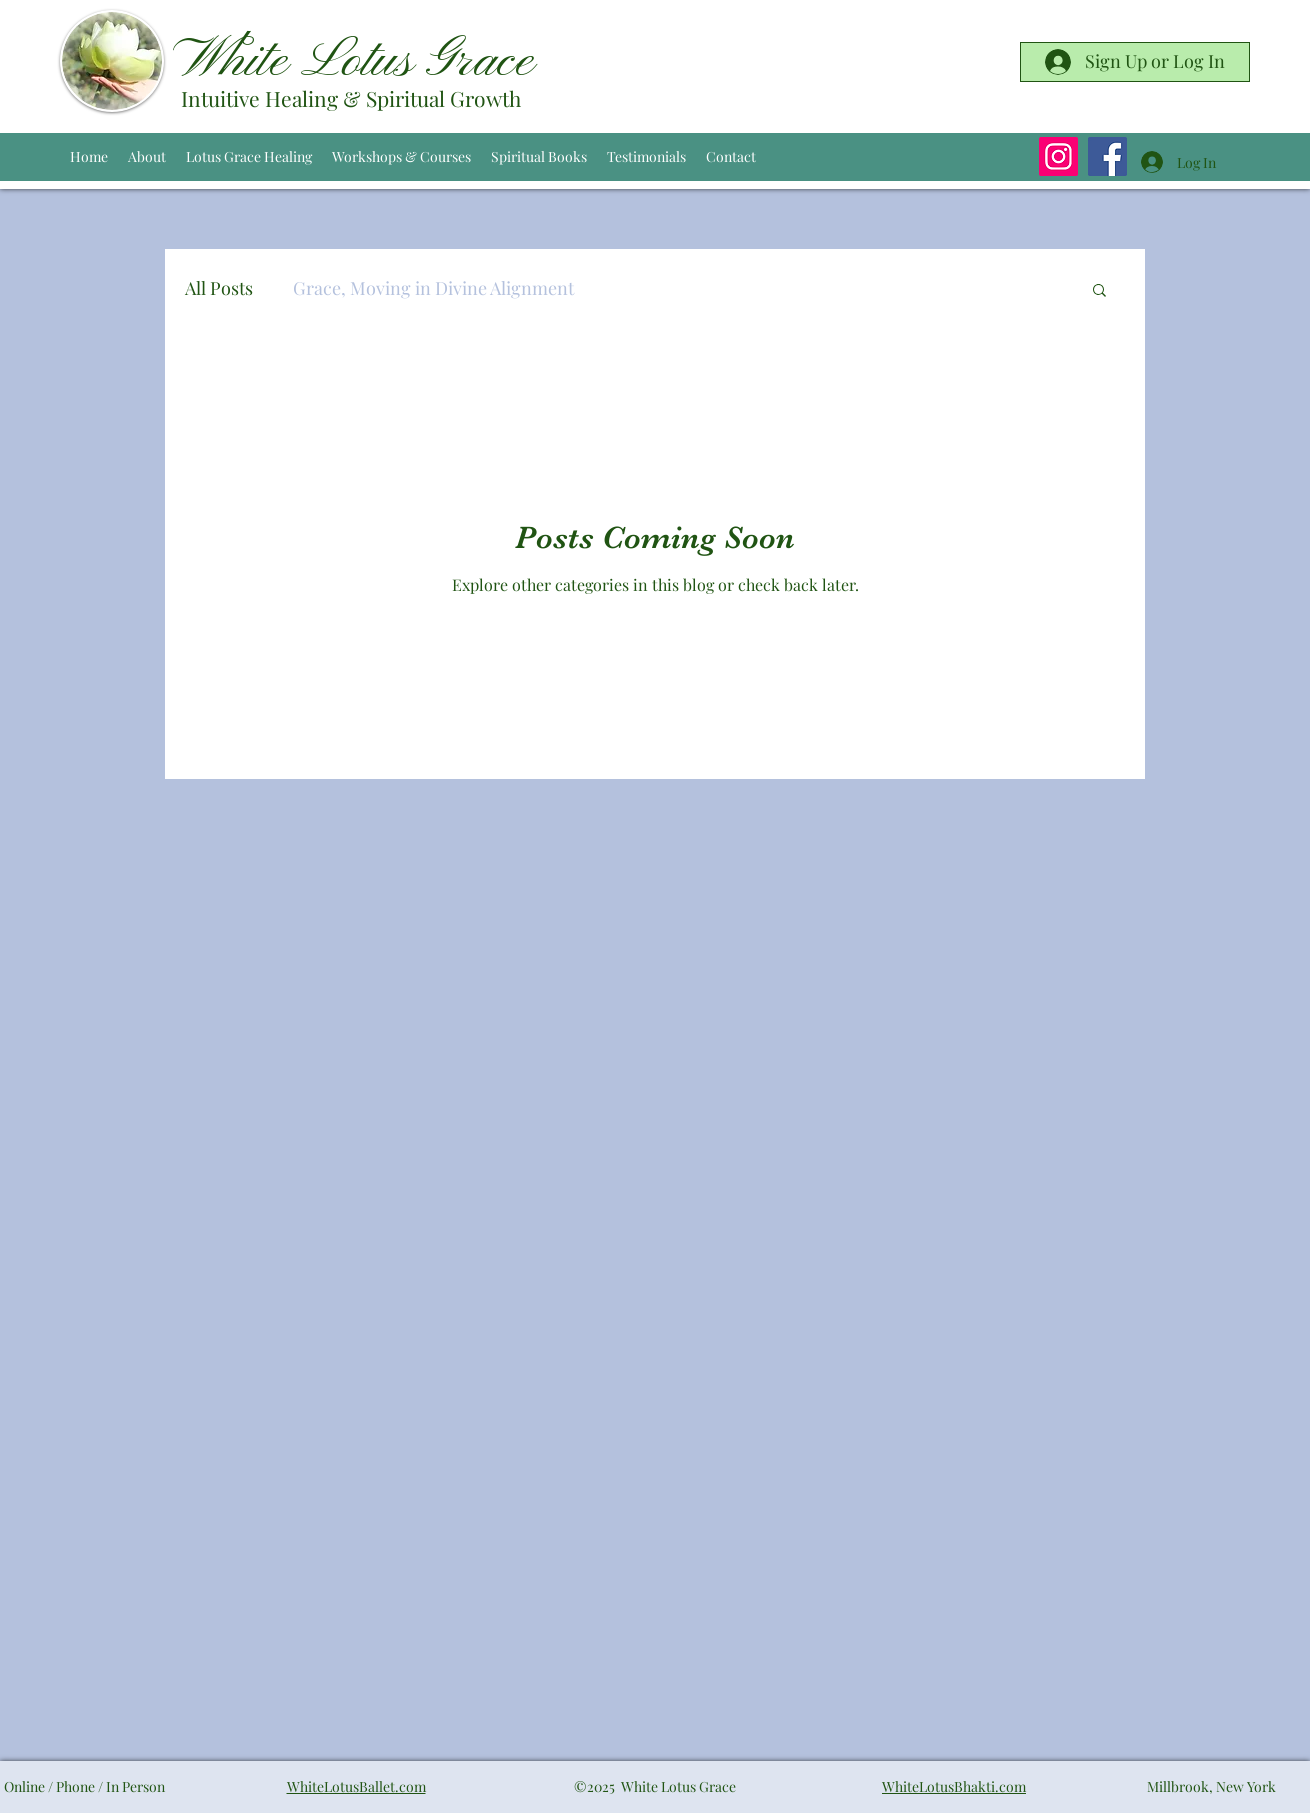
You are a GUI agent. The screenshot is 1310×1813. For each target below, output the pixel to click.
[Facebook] (1107, 156)
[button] (1099, 291)
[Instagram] (1058, 156)
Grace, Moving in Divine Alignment (433, 288)
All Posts (219, 288)
